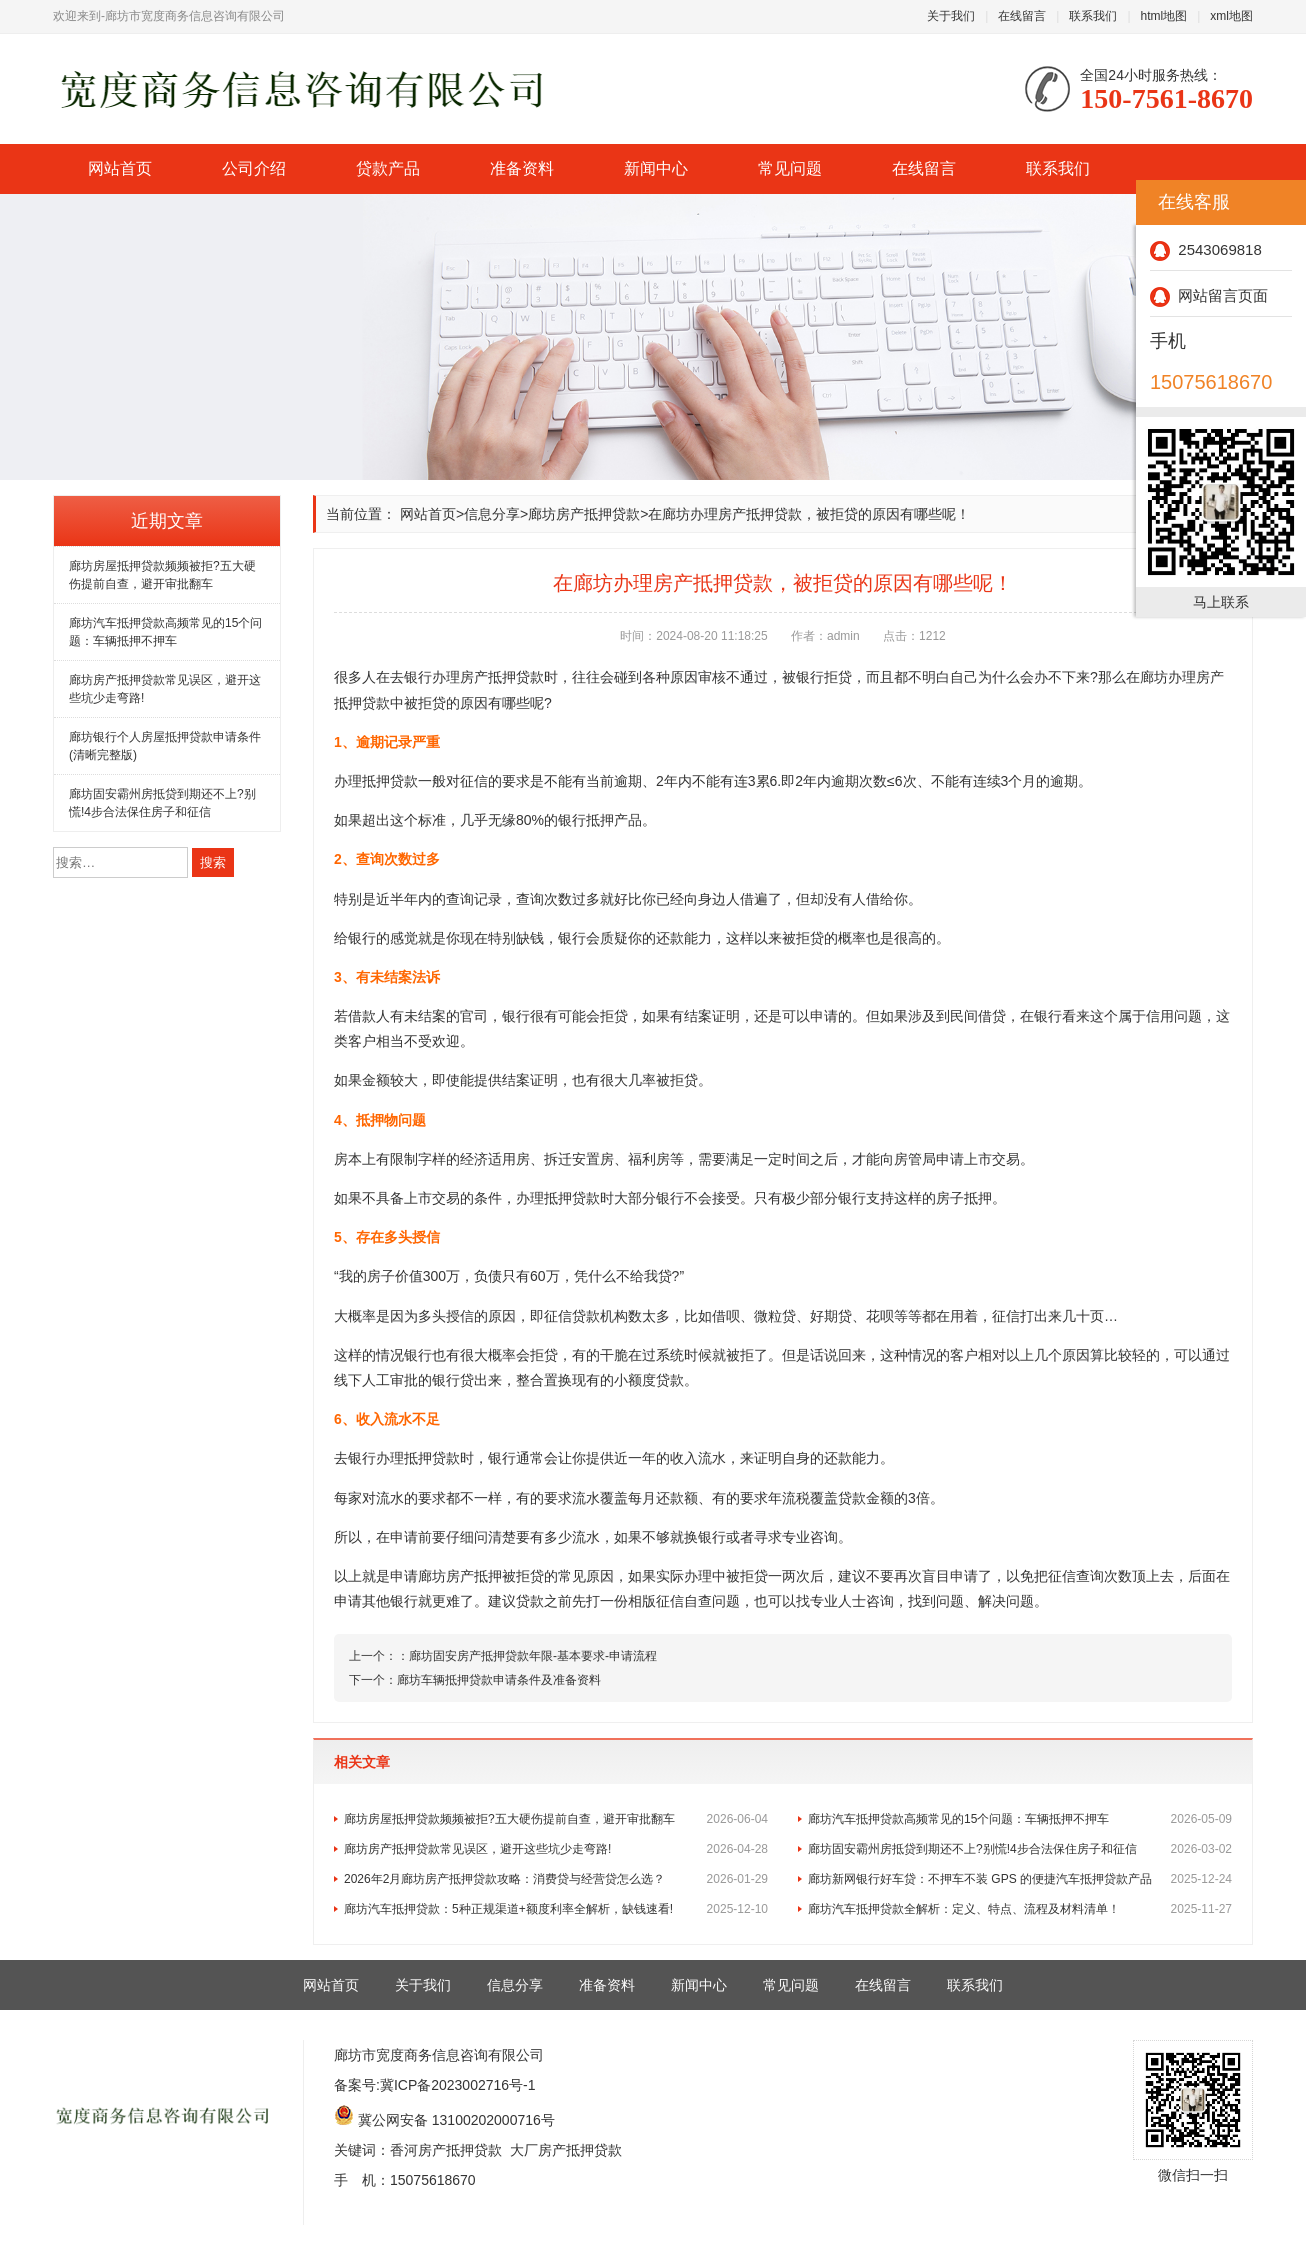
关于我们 (951, 16)
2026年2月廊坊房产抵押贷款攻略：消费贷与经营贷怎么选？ (556, 1879)
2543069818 (1206, 249)
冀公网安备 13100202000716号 (456, 2120)
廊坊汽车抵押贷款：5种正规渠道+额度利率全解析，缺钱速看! (556, 1909)
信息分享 (492, 514)
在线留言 (1022, 16)
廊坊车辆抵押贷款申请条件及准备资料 (499, 1680)
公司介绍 (254, 168)
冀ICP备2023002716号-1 (458, 2085)
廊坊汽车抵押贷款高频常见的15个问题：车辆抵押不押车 (1020, 1819)
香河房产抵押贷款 (446, 2150)
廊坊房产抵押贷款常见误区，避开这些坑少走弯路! (556, 1849)
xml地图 (1231, 16)
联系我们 (1093, 16)
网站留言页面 (1209, 295)
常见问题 (790, 168)
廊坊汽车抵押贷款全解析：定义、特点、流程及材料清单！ (1020, 1909)
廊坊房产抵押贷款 (584, 514)
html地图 (1164, 16)
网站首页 (120, 168)
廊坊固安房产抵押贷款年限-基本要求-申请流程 (533, 1656)
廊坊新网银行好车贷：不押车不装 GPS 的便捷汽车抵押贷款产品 (1020, 1879)
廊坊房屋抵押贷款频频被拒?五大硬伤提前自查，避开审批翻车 (556, 1819)
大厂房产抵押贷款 (566, 2150)
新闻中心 (656, 168)
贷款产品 (388, 168)
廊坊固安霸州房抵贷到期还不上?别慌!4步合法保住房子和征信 (1020, 1849)
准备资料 (522, 168)
